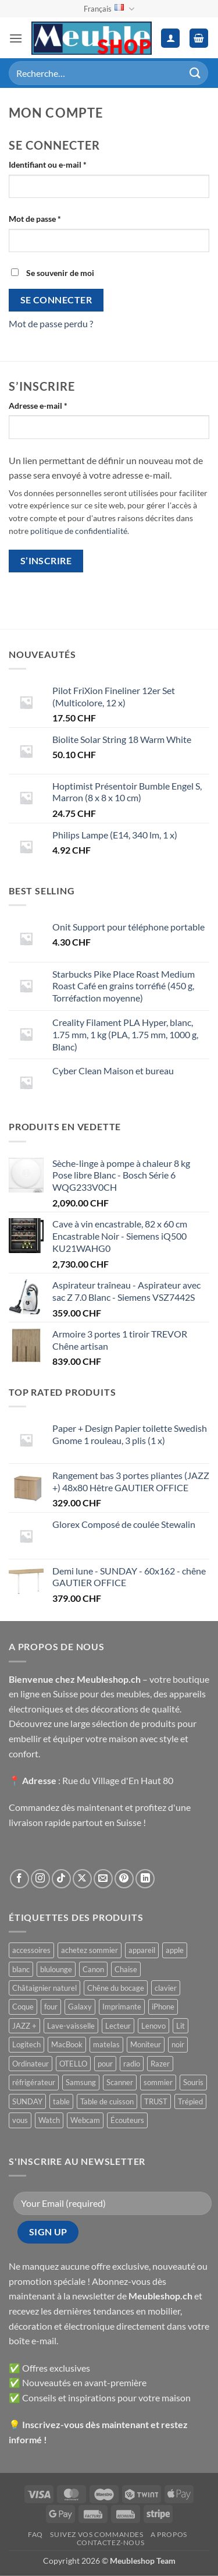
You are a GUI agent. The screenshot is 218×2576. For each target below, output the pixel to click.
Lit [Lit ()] (180, 2025)
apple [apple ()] (175, 1950)
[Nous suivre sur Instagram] (40, 1878)
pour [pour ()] (105, 2063)
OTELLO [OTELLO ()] (73, 2063)
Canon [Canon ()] (93, 1969)
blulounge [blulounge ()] (56, 1969)
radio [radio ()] (131, 2063)
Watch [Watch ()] (49, 2120)
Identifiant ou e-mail (68, 163)
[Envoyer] (195, 73)
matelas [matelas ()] (106, 2044)
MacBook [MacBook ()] (67, 2044)
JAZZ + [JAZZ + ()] (24, 2025)
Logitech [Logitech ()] (26, 2044)
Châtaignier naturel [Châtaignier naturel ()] (44, 1988)
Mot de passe (55, 218)
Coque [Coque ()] (23, 2006)
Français (109, 9)
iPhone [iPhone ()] (163, 2006)
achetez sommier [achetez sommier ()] (89, 1950)
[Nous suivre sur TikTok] (61, 1878)
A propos (169, 2534)
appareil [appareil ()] (141, 1950)
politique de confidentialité (78, 531)
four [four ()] (51, 2006)
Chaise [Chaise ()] (126, 1969)
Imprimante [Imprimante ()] (121, 2006)
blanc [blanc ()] (21, 1969)
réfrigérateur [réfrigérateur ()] (33, 2082)
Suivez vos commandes (96, 2534)
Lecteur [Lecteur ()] (118, 2025)
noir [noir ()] (177, 2044)
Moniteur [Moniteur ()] (145, 2044)
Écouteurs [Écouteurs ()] (127, 2120)
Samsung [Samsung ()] (81, 2082)
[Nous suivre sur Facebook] (19, 1878)
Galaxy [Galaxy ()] (80, 2006)
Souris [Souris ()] (193, 2082)
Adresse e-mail (58, 405)
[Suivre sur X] (82, 1878)
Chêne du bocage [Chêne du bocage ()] (115, 1988)
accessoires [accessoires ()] (31, 1950)
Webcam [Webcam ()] (85, 2120)
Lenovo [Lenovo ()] (153, 2025)
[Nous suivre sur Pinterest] (124, 1878)
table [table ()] (61, 2101)
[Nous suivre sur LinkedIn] (145, 1878)
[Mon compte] (170, 38)
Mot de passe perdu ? (51, 323)
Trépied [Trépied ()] (190, 2101)
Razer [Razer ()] (160, 2063)
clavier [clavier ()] (166, 1988)
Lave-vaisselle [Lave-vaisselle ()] (71, 2025)
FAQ (35, 2534)
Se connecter (56, 300)
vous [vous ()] (20, 2120)
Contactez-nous (111, 2542)
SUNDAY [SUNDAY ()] (27, 2101)
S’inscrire (46, 560)
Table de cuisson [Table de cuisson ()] (107, 2101)
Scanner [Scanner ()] (119, 2082)
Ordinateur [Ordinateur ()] (30, 2063)
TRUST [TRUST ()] (155, 2101)
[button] (16, 38)
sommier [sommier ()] (158, 2082)
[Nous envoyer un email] (103, 1878)
